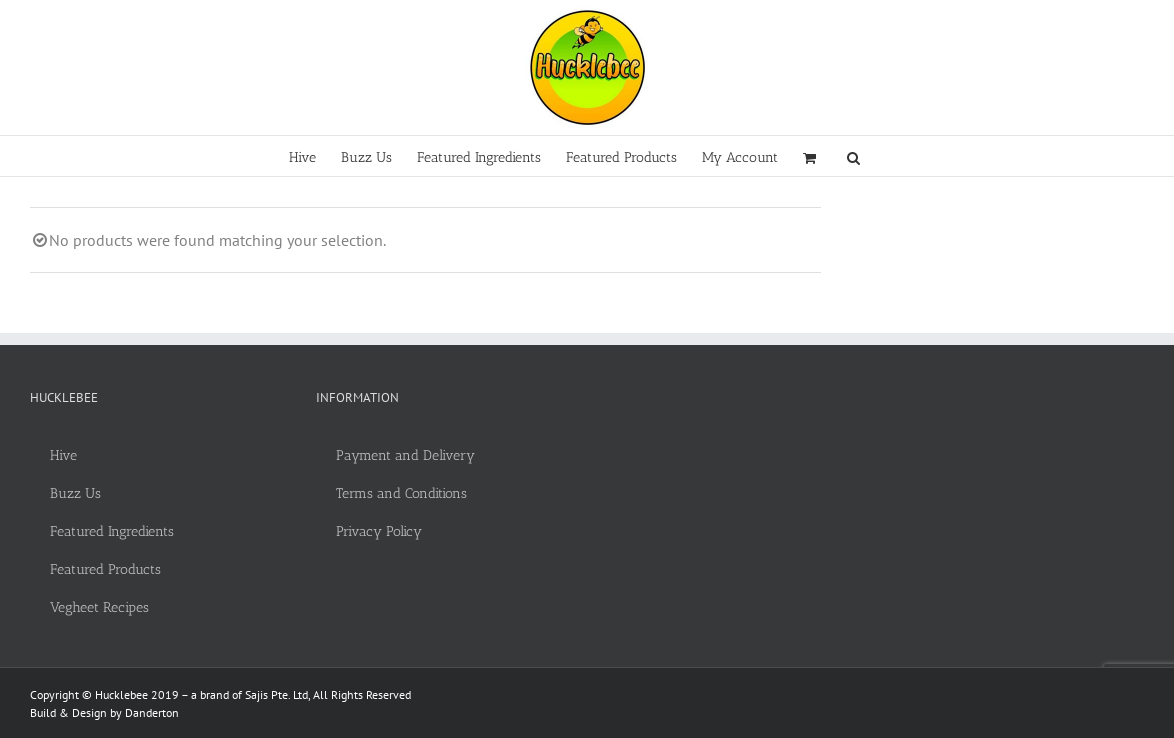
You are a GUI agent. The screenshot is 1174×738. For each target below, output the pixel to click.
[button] (853, 156)
